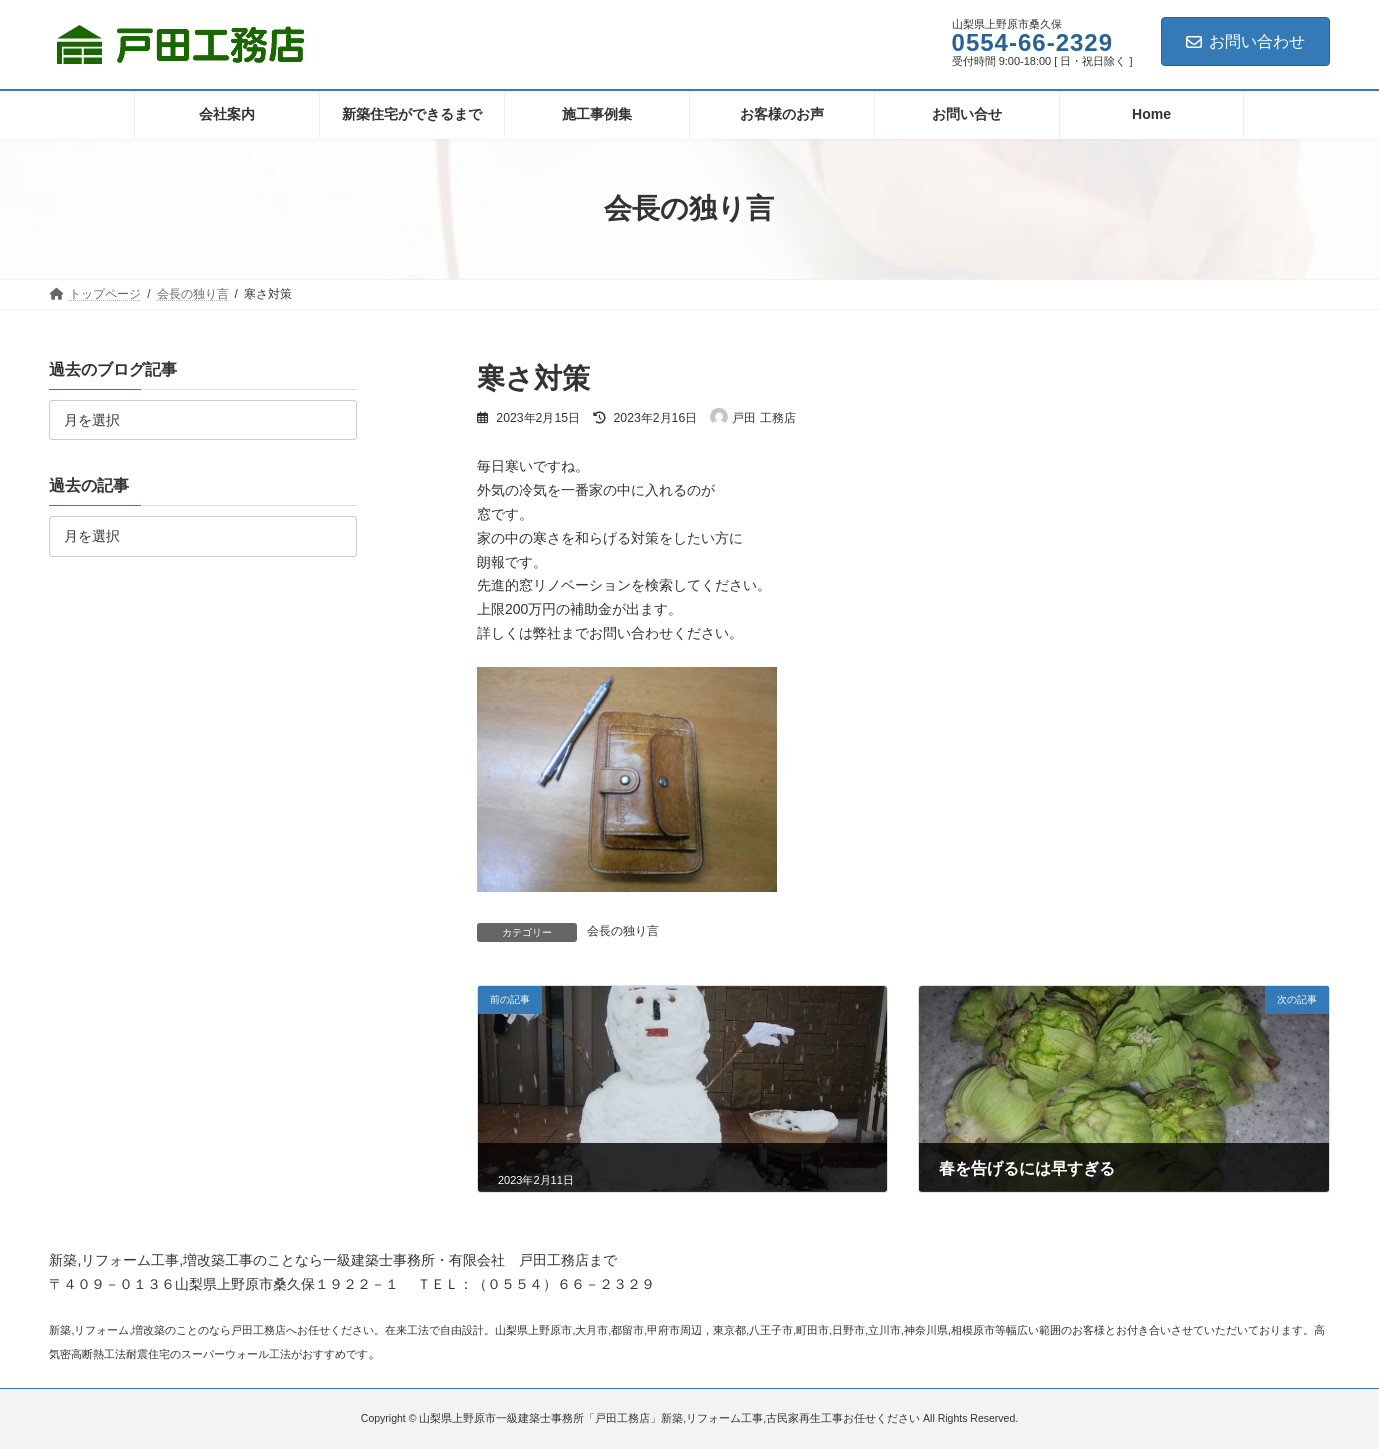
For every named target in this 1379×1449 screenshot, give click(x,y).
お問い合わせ (1245, 41)
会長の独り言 (623, 931)
